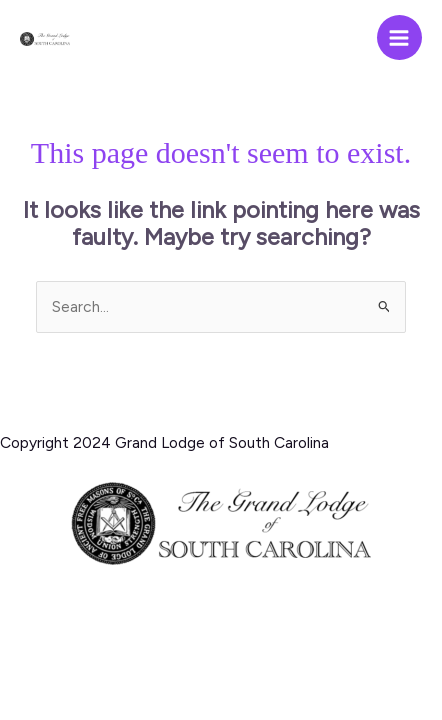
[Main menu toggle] (399, 37)
